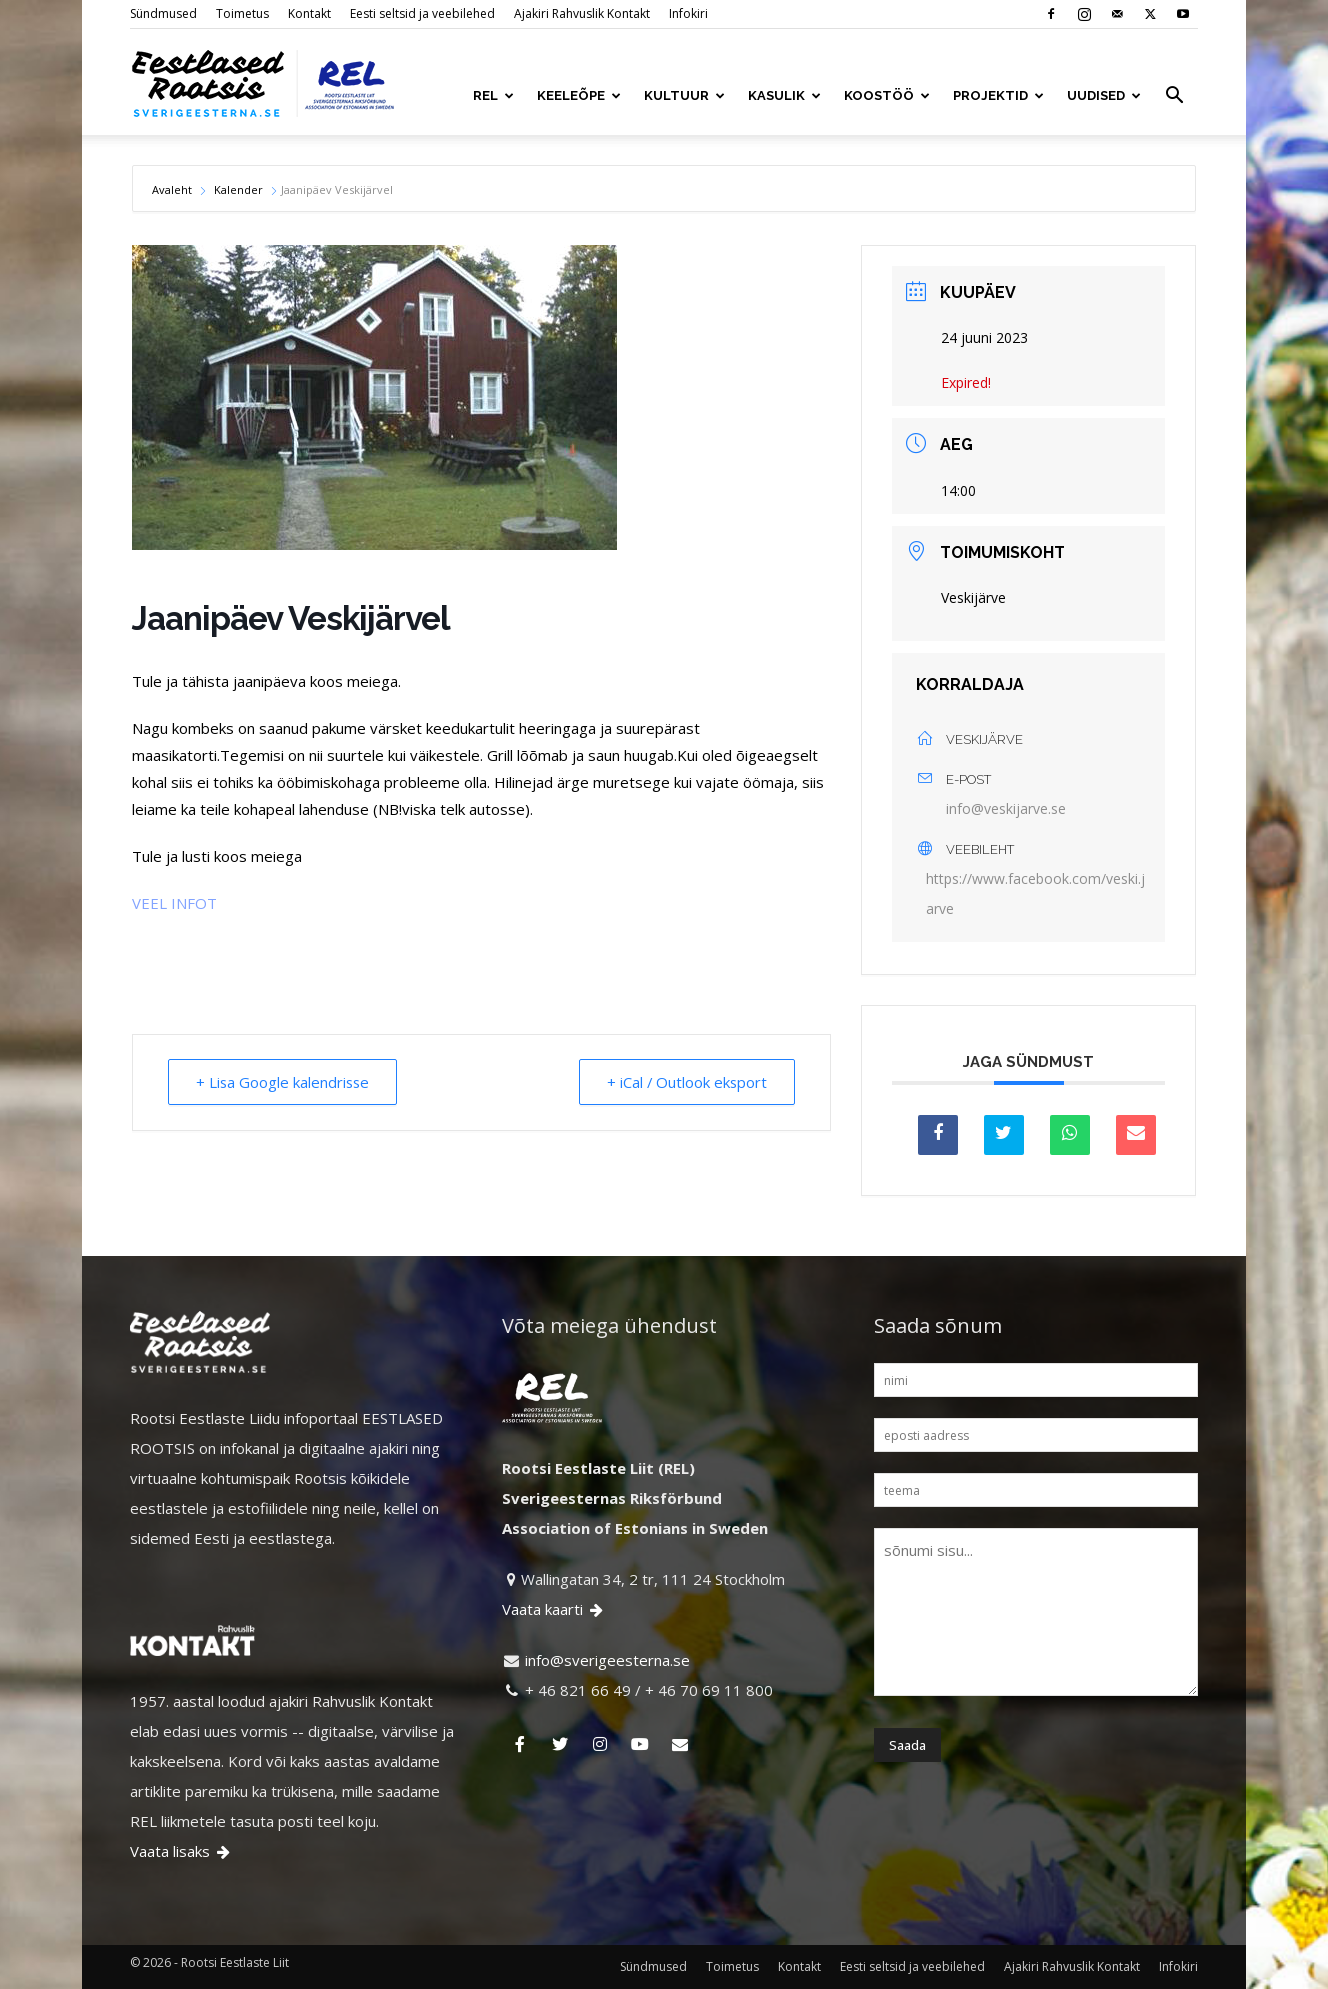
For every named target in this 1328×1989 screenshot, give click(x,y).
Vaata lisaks (181, 1851)
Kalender (238, 189)
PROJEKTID (998, 95)
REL (493, 95)
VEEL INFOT (174, 903)
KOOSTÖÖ (887, 95)
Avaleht (173, 189)
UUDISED (1104, 95)
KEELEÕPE (579, 95)
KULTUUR (684, 95)
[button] (1174, 97)
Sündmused (163, 13)
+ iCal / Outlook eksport (685, 1082)
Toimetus (242, 13)
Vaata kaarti (554, 1609)
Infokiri (688, 13)
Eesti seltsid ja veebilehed (422, 13)
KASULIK (784, 95)
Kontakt (309, 13)
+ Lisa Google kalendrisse (285, 1082)
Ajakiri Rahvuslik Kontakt (582, 13)
